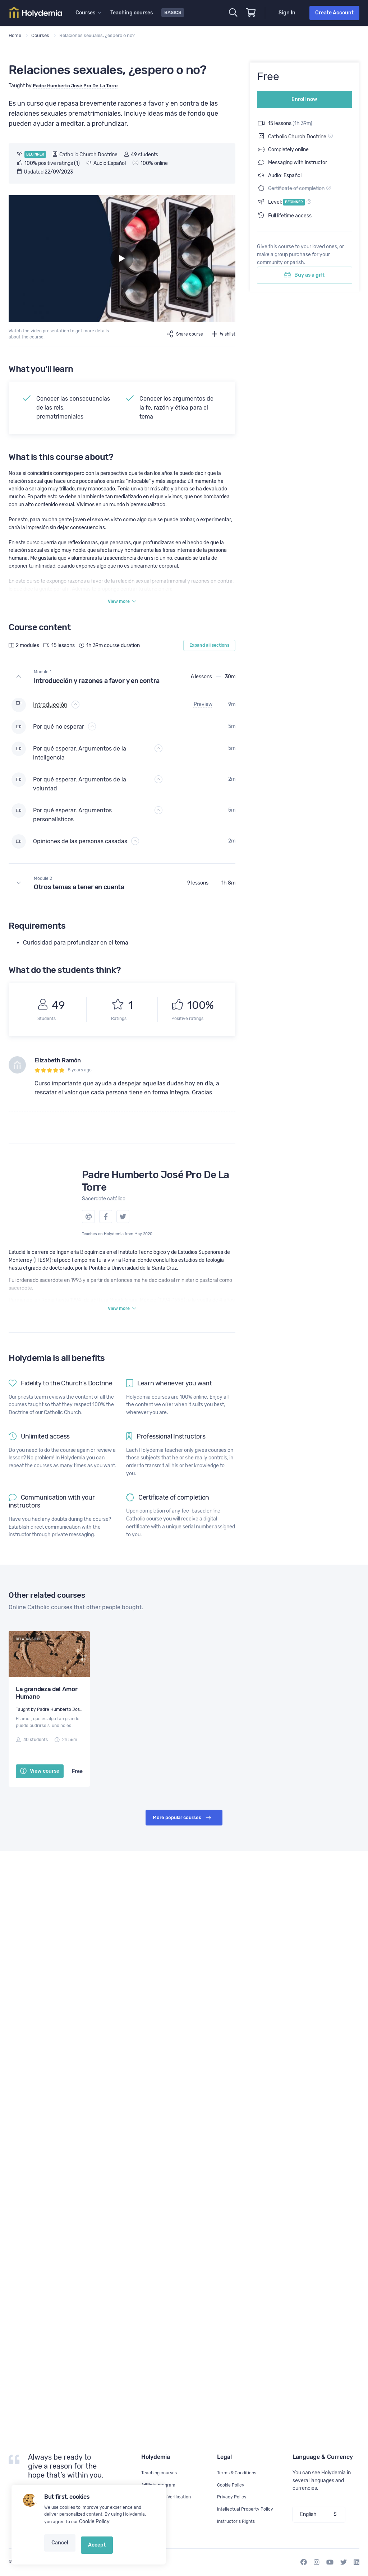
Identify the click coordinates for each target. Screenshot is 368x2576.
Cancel (58, 2550)
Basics (173, 12)
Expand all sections (209, 648)
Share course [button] (181, 334)
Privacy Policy (233, 2497)
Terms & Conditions (239, 2473)
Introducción (50, 707)
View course (39, 1777)
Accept (90, 2550)
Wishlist (222, 334)
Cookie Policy (92, 2532)
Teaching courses (132, 13)
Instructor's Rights (238, 2521)
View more (122, 603)
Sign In (287, 13)
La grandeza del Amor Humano (46, 1699)
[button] (122, 679)
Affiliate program (160, 2485)
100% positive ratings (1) (48, 163)
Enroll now (304, 95)
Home (15, 35)
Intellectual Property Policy (248, 2509)
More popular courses (182, 1824)
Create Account (334, 13)
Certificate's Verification (168, 2497)
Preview (203, 707)
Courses (40, 35)
